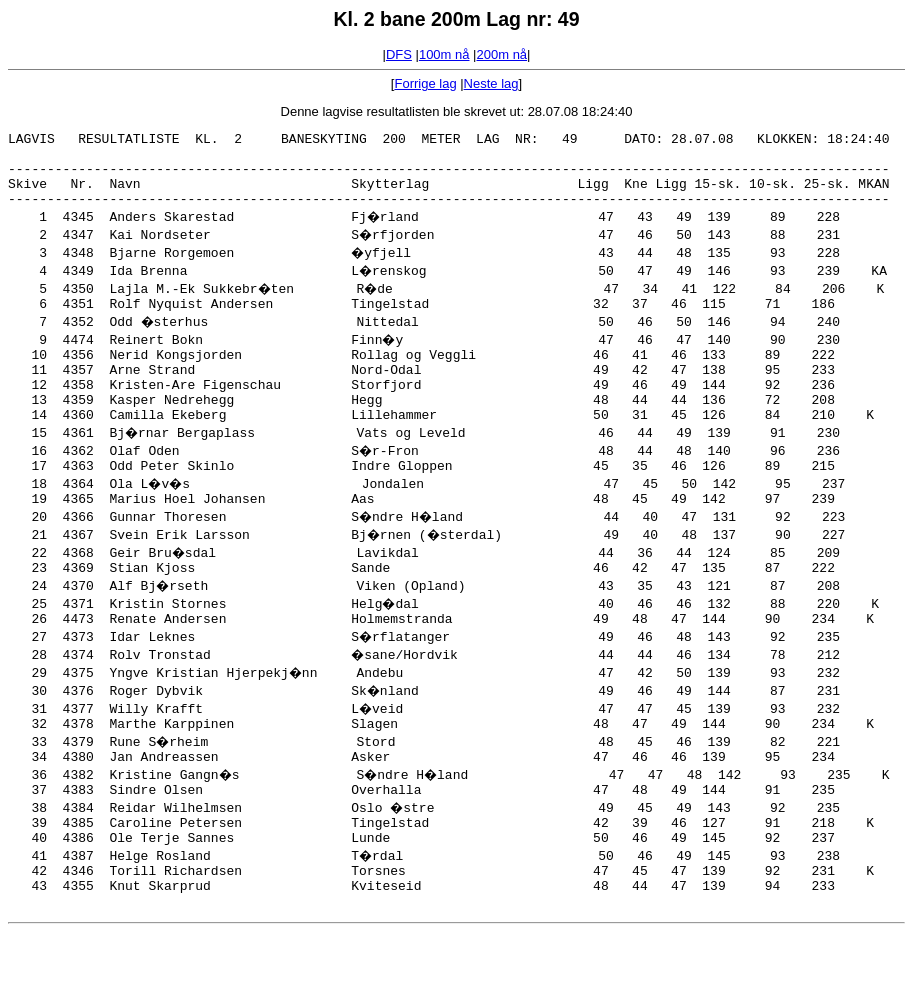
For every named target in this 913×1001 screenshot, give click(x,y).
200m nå (502, 54)
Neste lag (491, 83)
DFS (399, 54)
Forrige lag (425, 83)
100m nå (444, 54)
